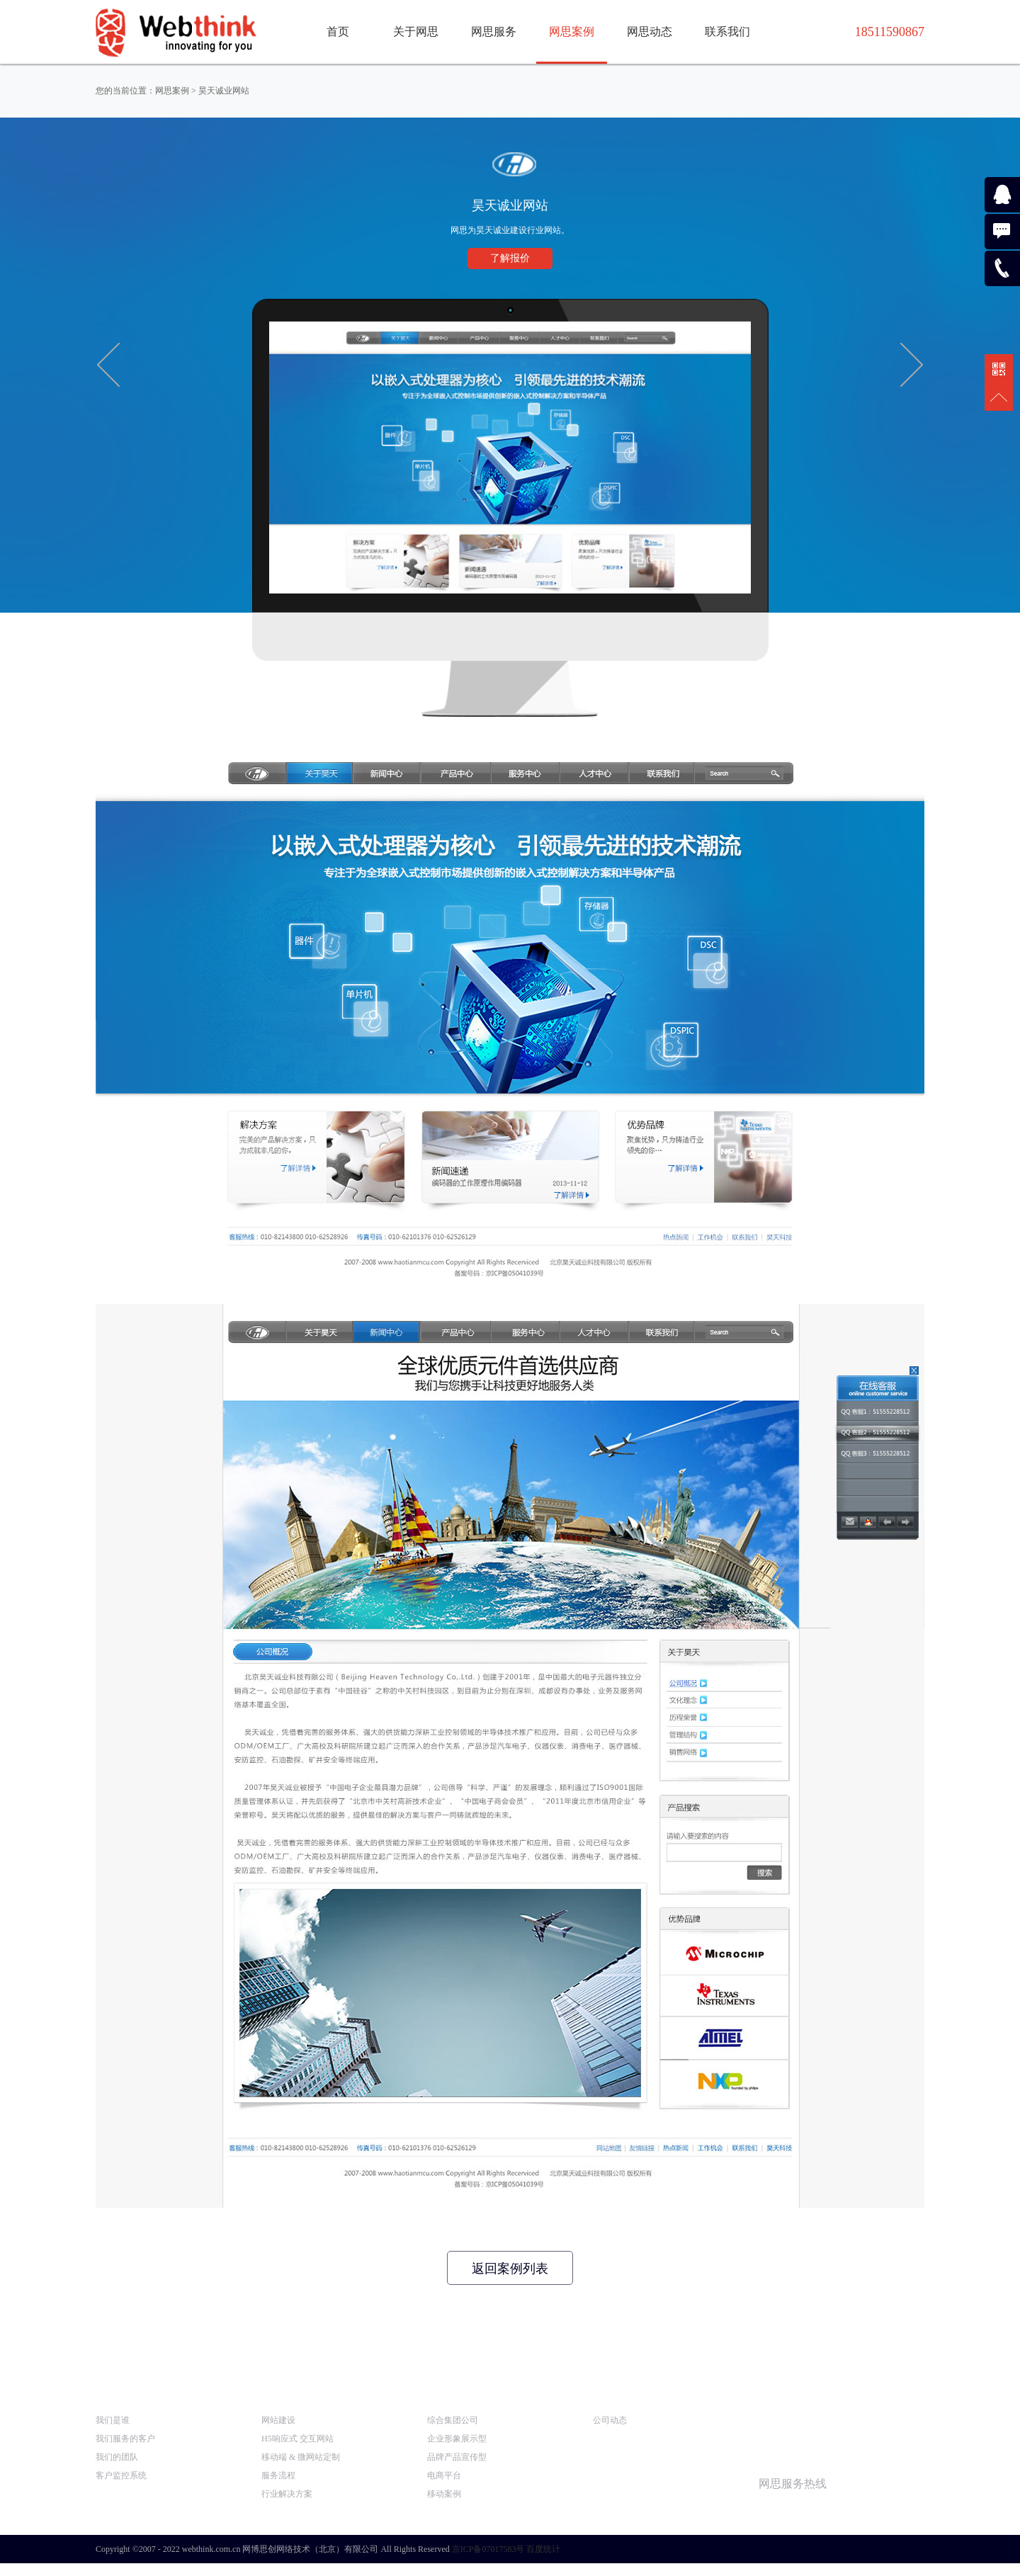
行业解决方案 (286, 2494)
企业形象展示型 (457, 2439)
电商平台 (444, 2475)
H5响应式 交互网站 (297, 2439)
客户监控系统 (121, 2475)
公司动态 (610, 2420)
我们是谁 (113, 2420)
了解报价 (510, 258)
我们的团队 (117, 2457)
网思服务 (493, 31)
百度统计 (543, 2549)
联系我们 (727, 31)
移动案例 (444, 2494)
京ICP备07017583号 (488, 2549)
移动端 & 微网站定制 (300, 2457)
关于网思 (415, 31)
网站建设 (278, 2420)
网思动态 (649, 31)
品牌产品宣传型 (457, 2457)
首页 (338, 31)
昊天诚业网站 (223, 91)
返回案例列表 (510, 2269)
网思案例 (571, 31)
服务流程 (278, 2475)
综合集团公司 (452, 2420)
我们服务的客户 (125, 2439)
